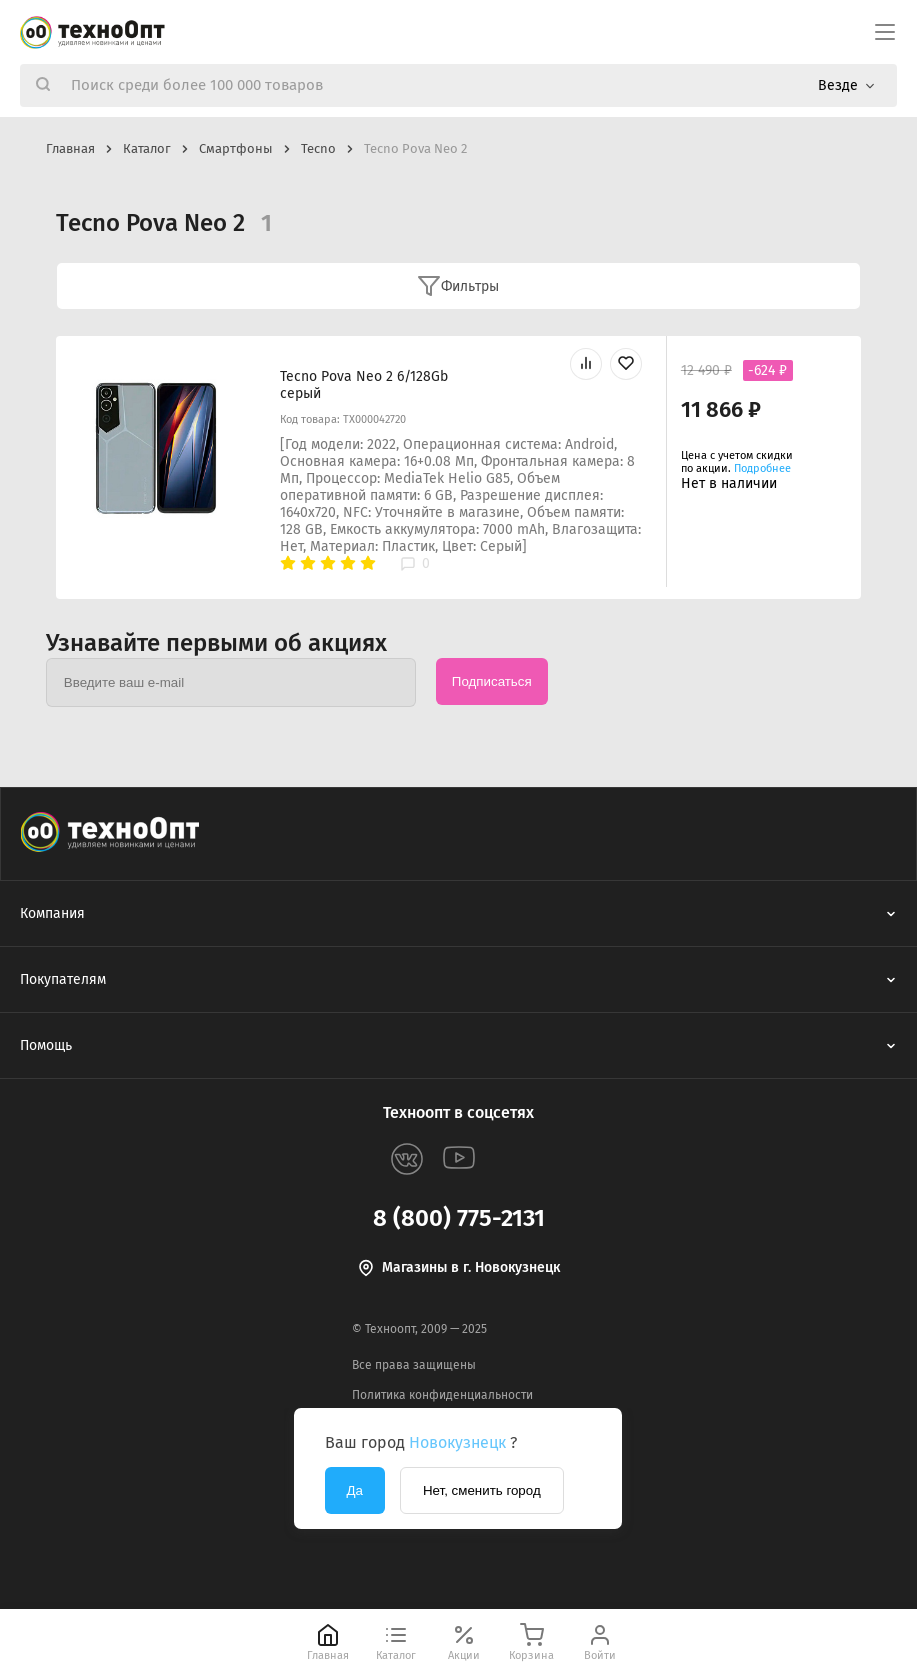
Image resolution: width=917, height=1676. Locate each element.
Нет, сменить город (482, 1490)
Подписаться (492, 681)
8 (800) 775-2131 (459, 1218)
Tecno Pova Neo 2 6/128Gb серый (364, 385)
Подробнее (762, 468)
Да (355, 1490)
